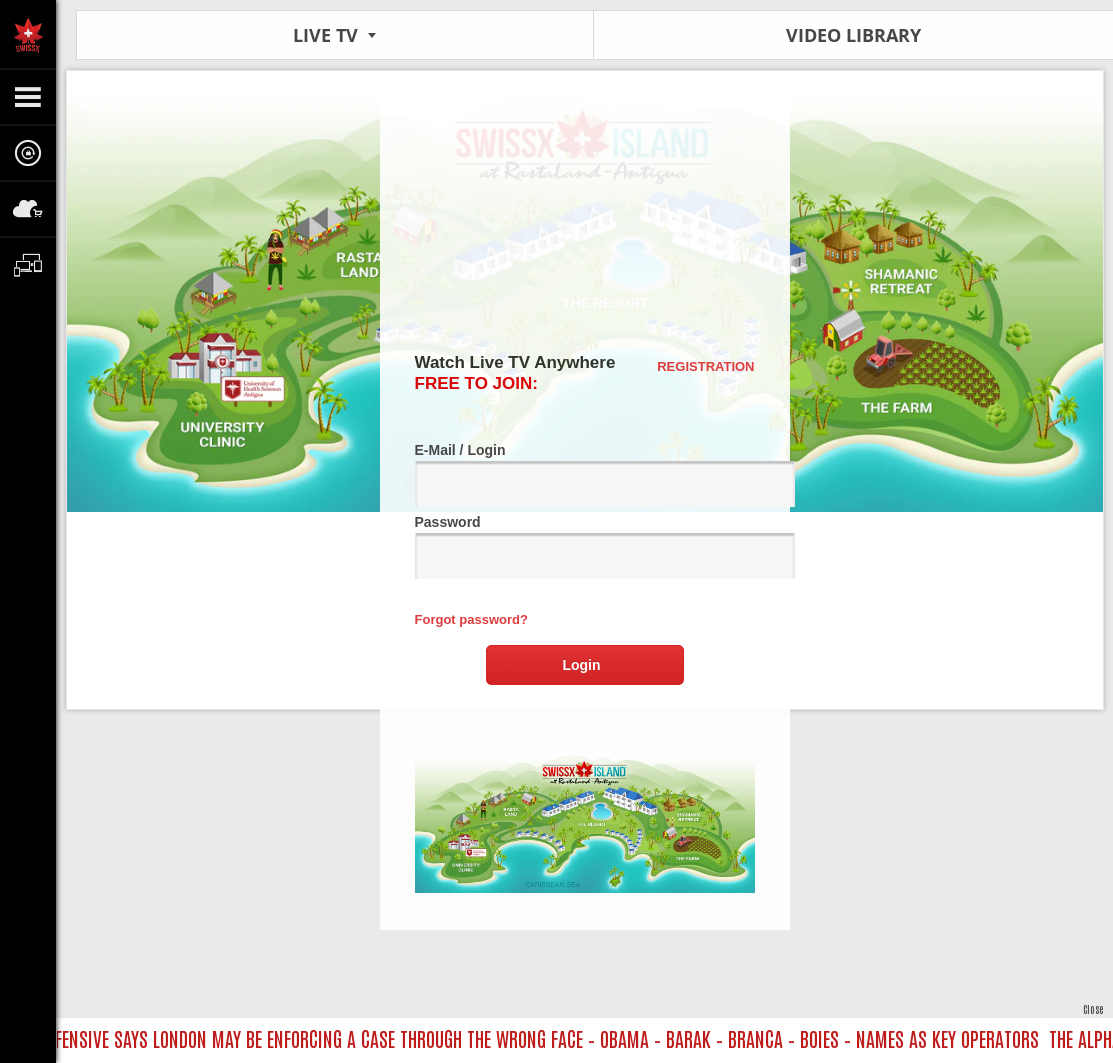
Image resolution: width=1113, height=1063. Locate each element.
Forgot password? (471, 619)
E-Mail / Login (585, 474)
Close (1093, 1008)
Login (581, 665)
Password (585, 546)
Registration (705, 366)
